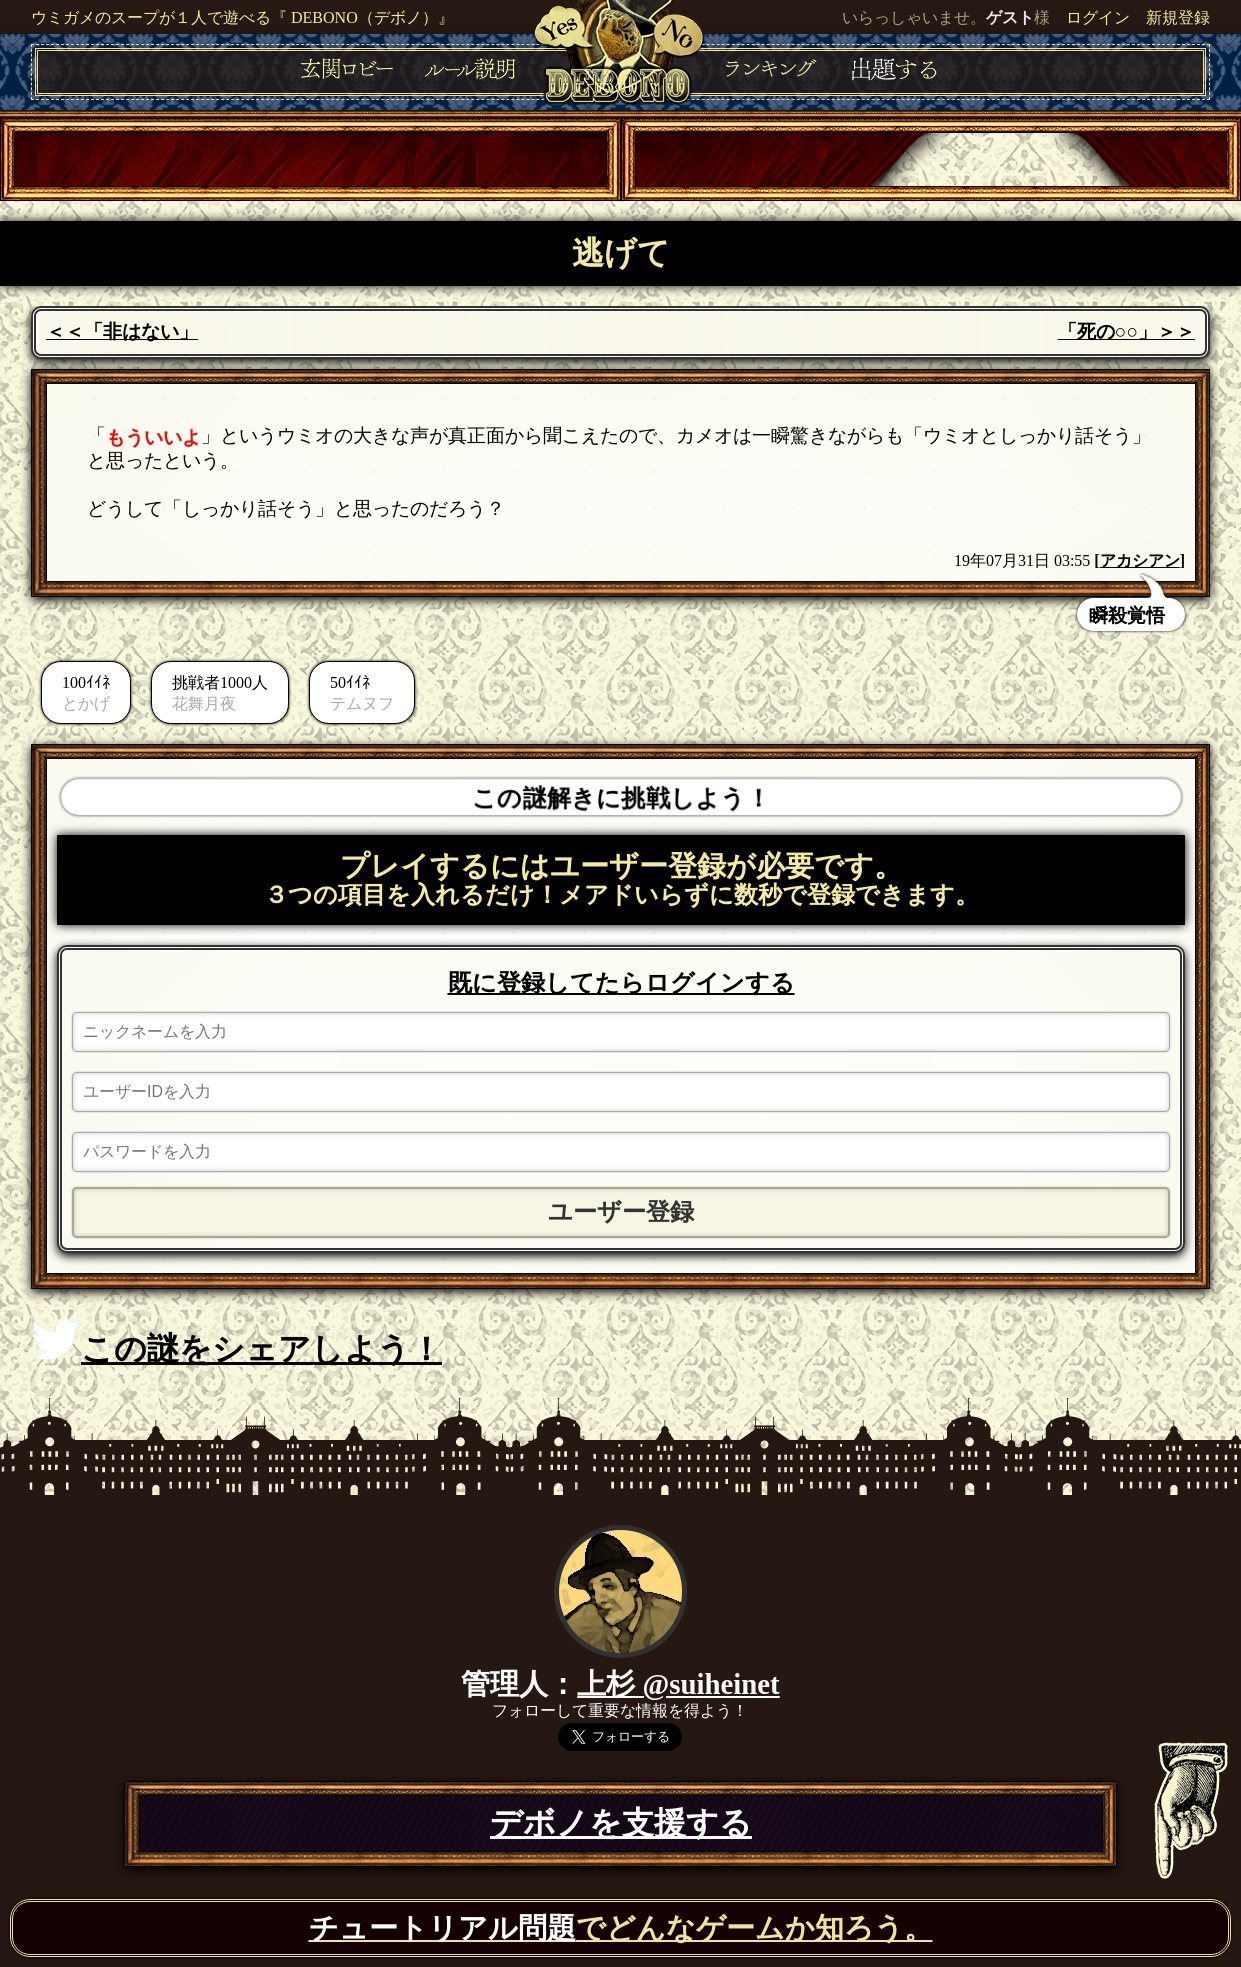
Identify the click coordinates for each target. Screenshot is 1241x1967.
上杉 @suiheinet (678, 1684)
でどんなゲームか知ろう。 (621, 1928)
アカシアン (1140, 560)
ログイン (1098, 17)
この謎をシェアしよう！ (236, 1343)
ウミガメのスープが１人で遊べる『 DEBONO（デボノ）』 (242, 17)
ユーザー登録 (621, 1212)
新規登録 (1178, 17)
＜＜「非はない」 (122, 331)
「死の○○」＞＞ (1126, 331)
